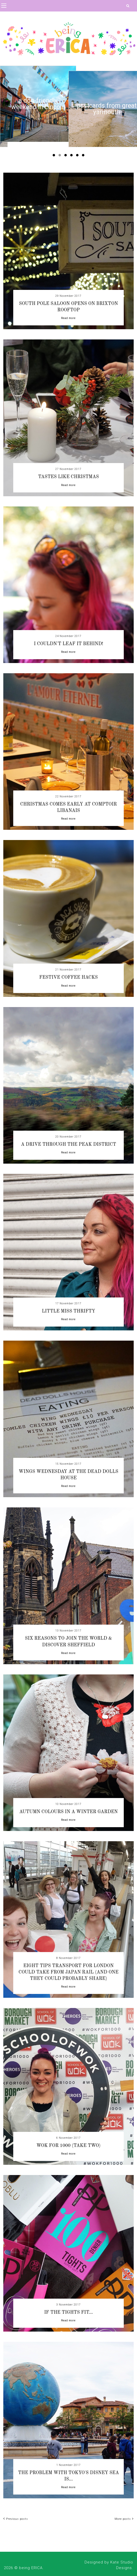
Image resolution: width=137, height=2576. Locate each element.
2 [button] (60, 156)
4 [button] (72, 156)
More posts (124, 2519)
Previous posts (15, 2519)
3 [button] (66, 156)
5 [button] (78, 156)
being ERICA (31, 2568)
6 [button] (84, 156)
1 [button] (54, 156)
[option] (38, 104)
